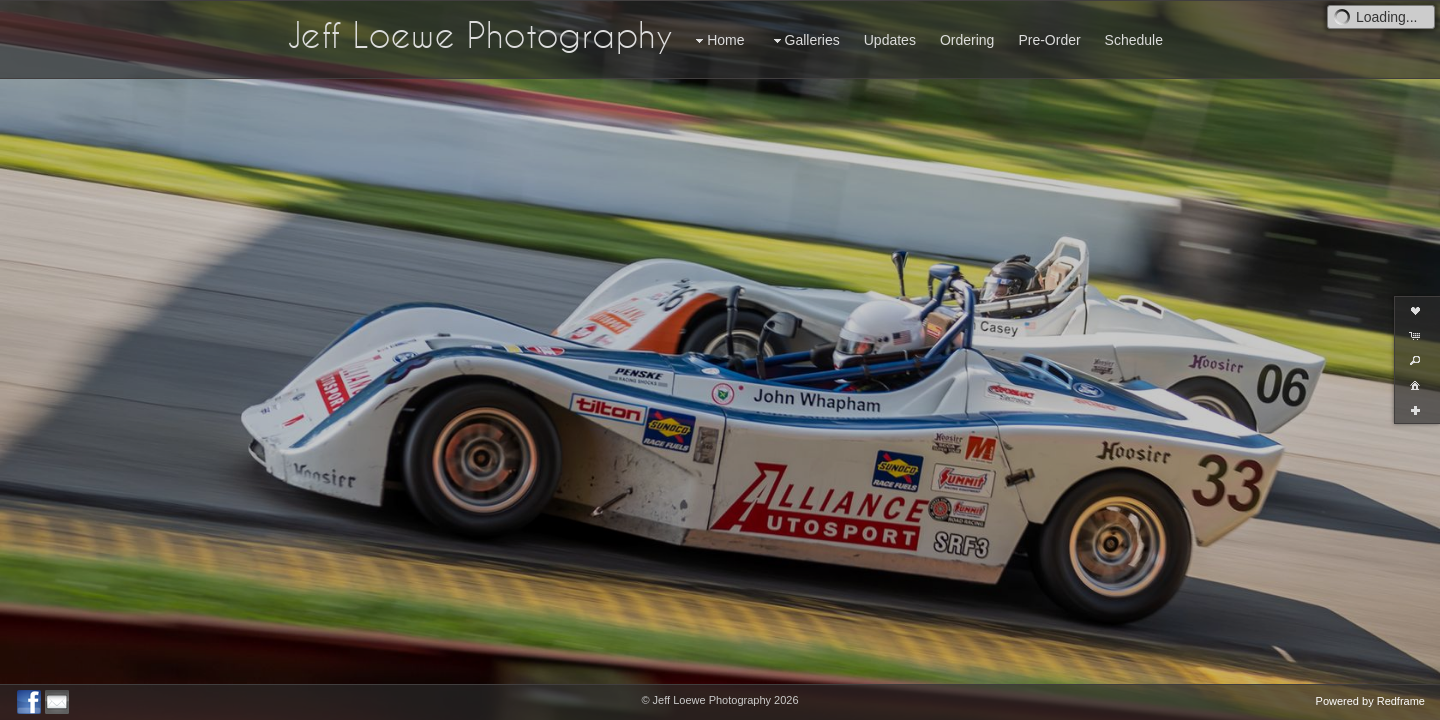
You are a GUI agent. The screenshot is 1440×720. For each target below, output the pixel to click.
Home (717, 40)
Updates (890, 40)
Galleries (804, 40)
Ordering (967, 40)
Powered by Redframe (1370, 701)
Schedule (1134, 40)
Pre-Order (1049, 40)
